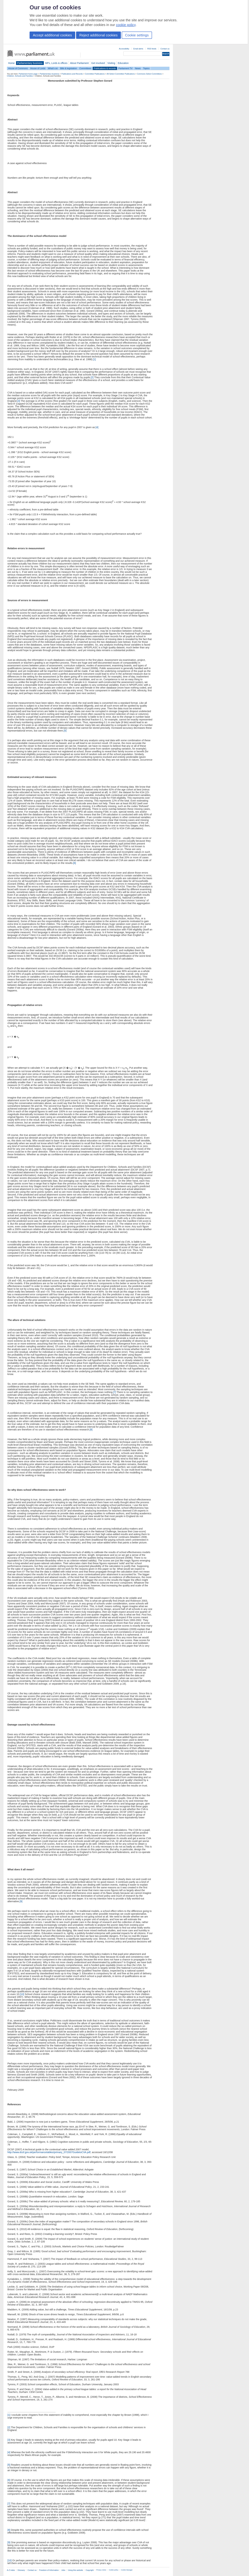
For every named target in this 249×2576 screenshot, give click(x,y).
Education (123, 63)
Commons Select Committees (149, 74)
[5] (65, 730)
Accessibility (124, 49)
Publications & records (105, 68)
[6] (74, 863)
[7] (114, 1392)
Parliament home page (28, 74)
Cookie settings (137, 35)
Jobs (63, 2570)
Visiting (111, 63)
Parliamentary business (30, 63)
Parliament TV (125, 68)
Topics (146, 68)
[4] (97, 427)
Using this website (75, 2570)
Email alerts (138, 49)
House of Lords (37, 68)
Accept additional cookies (52, 35)
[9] (21, 1901)
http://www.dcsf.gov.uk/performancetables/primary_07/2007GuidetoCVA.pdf (48, 2152)
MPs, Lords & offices (56, 63)
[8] (91, 1429)
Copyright (90, 2570)
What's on (53, 68)
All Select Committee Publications (121, 74)
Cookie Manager (127, 2570)
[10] (22, 1994)
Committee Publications (95, 74)
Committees (85, 68)
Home (11, 63)
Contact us (164, 49)
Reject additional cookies (98, 35)
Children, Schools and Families (20, 76)
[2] (92, 377)
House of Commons (18, 68)
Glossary (21, 2570)
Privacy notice (101, 2570)
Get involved (98, 63)
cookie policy (126, 25)
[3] (18, 401)
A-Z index (11, 2570)
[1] (94, 359)
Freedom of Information (49, 2570)
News (138, 68)
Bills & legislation (68, 68)
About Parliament (79, 63)
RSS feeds (151, 49)
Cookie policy (113, 2570)
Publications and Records (72, 74)
